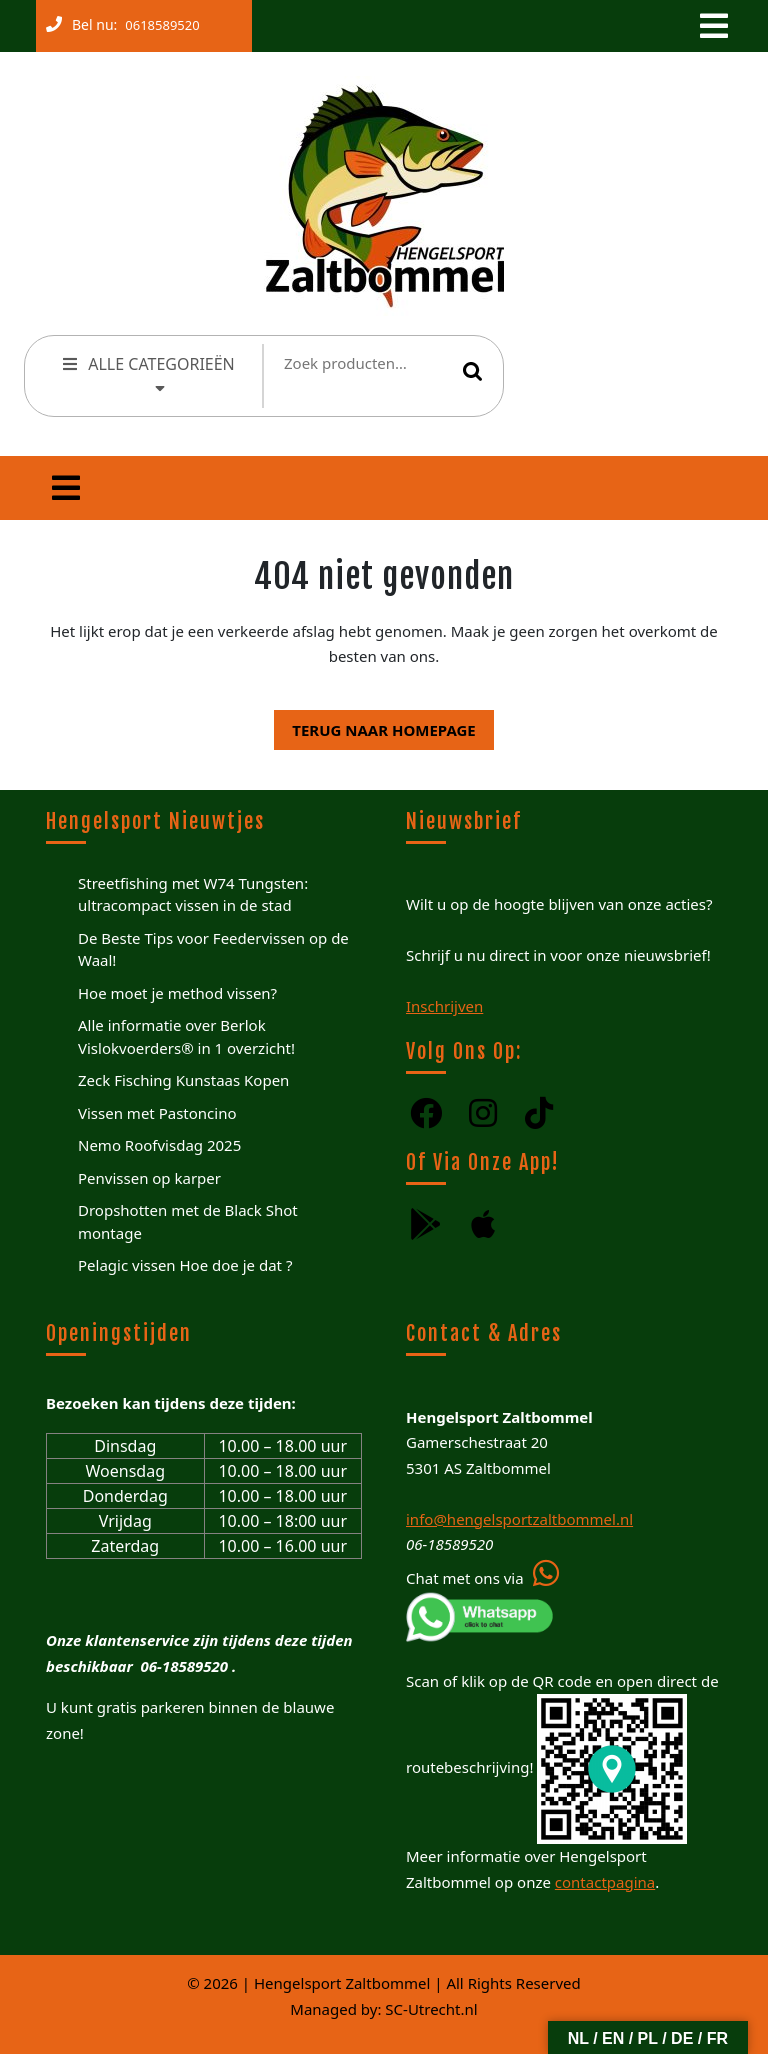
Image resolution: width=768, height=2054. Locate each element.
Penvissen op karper (149, 1178)
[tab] (712, 26)
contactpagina (605, 1882)
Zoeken (473, 371)
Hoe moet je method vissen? (177, 993)
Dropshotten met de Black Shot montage (188, 1221)
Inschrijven (444, 1006)
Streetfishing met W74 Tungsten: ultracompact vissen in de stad (193, 894)
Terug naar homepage (374, 725)
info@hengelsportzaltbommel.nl (519, 1519)
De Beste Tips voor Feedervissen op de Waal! (213, 949)
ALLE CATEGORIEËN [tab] (147, 373)
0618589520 (158, 21)
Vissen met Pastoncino (157, 1113)
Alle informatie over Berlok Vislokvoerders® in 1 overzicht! (186, 1036)
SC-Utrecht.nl (431, 2009)
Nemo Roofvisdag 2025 (159, 1145)
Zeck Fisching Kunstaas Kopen (183, 1080)
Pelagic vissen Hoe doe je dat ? (185, 1265)
